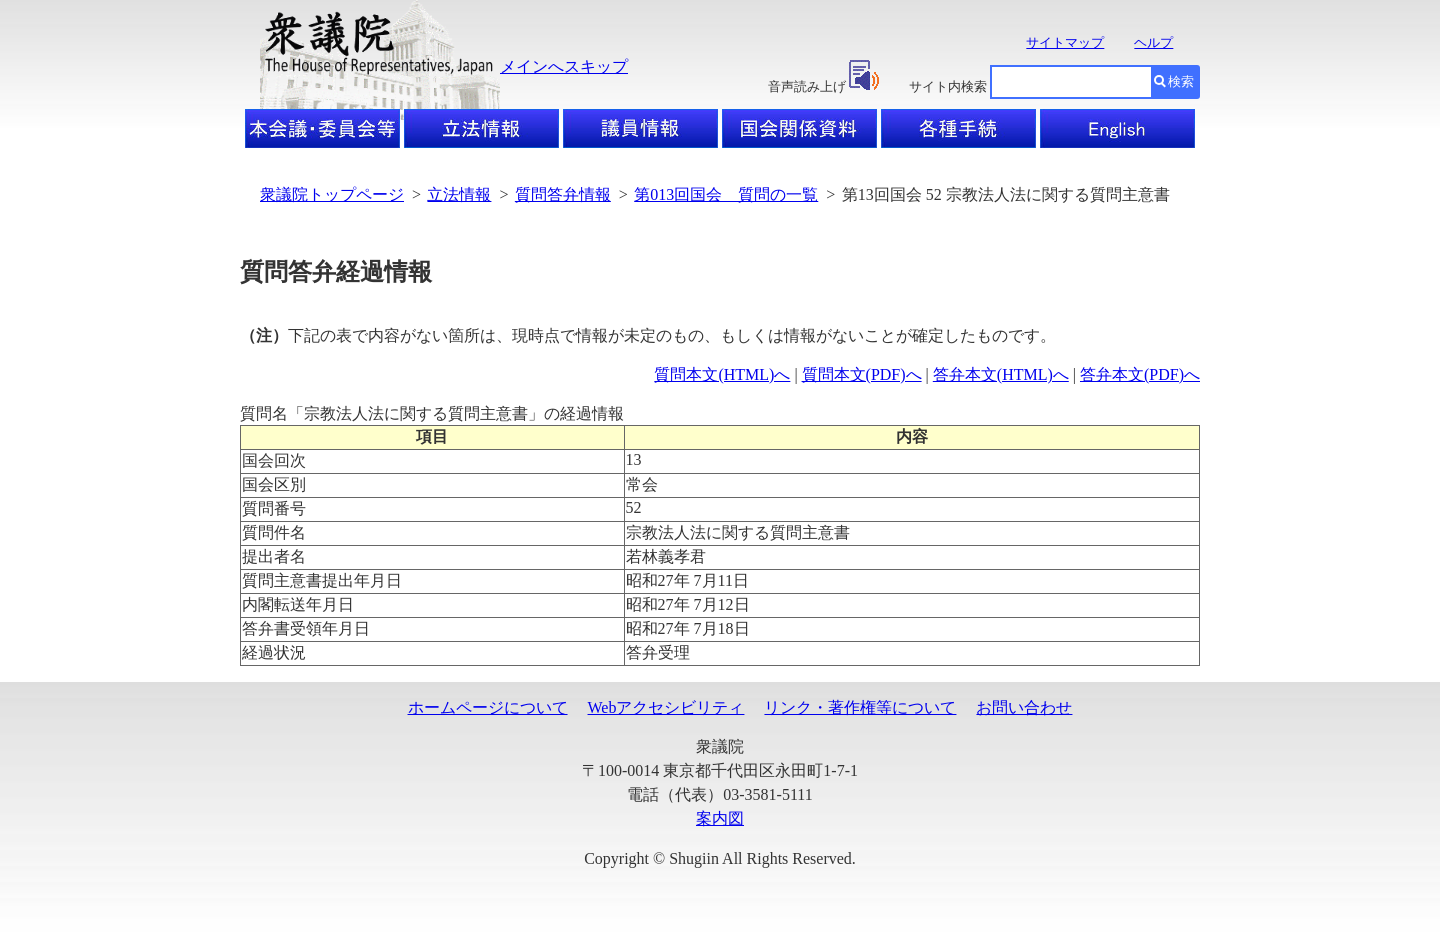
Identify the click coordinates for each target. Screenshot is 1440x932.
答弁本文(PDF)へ (1140, 374)
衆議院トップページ (332, 194)
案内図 (720, 818)
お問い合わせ (1024, 707)
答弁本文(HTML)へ (1001, 374)
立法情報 (459, 194)
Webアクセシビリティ (666, 707)
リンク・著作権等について (860, 707)
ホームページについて (488, 707)
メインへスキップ (564, 66)
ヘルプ (1153, 42)
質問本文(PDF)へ (862, 374)
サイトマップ (1065, 42)
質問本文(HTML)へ (722, 374)
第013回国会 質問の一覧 (726, 194)
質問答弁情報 (563, 194)
